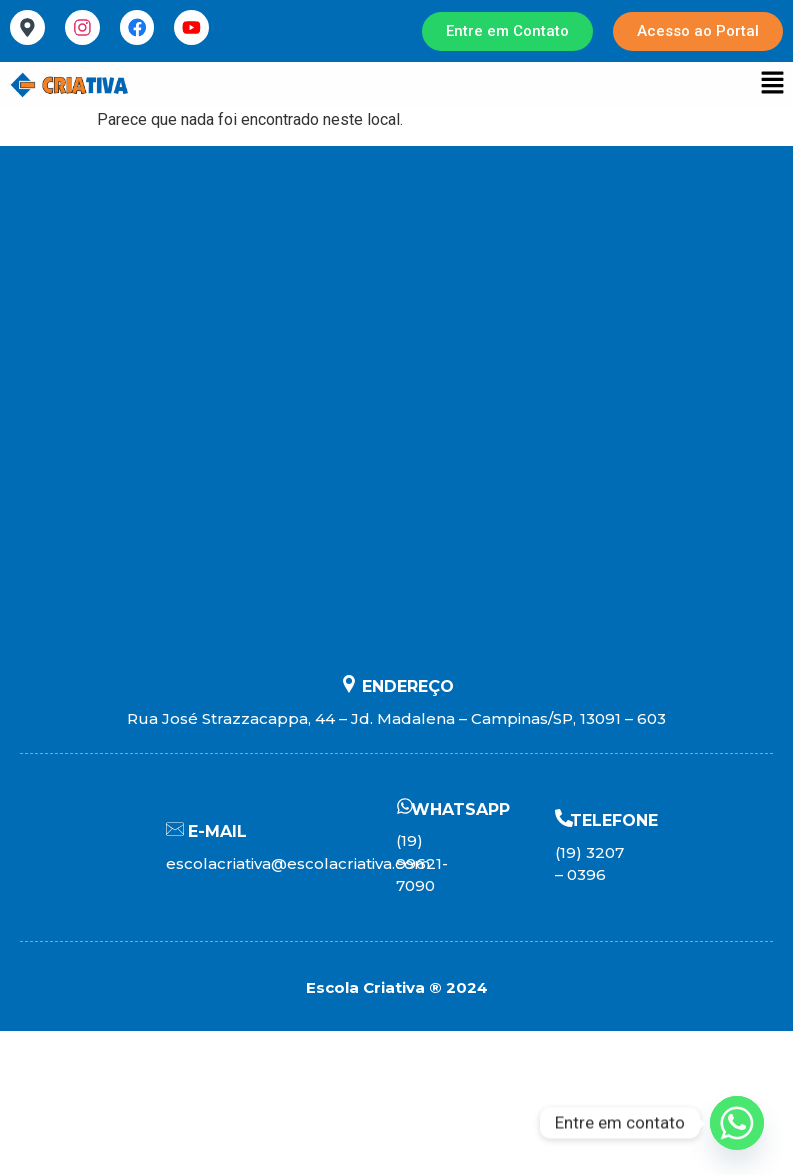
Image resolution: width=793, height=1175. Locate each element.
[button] (773, 85)
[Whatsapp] (737, 1123)
